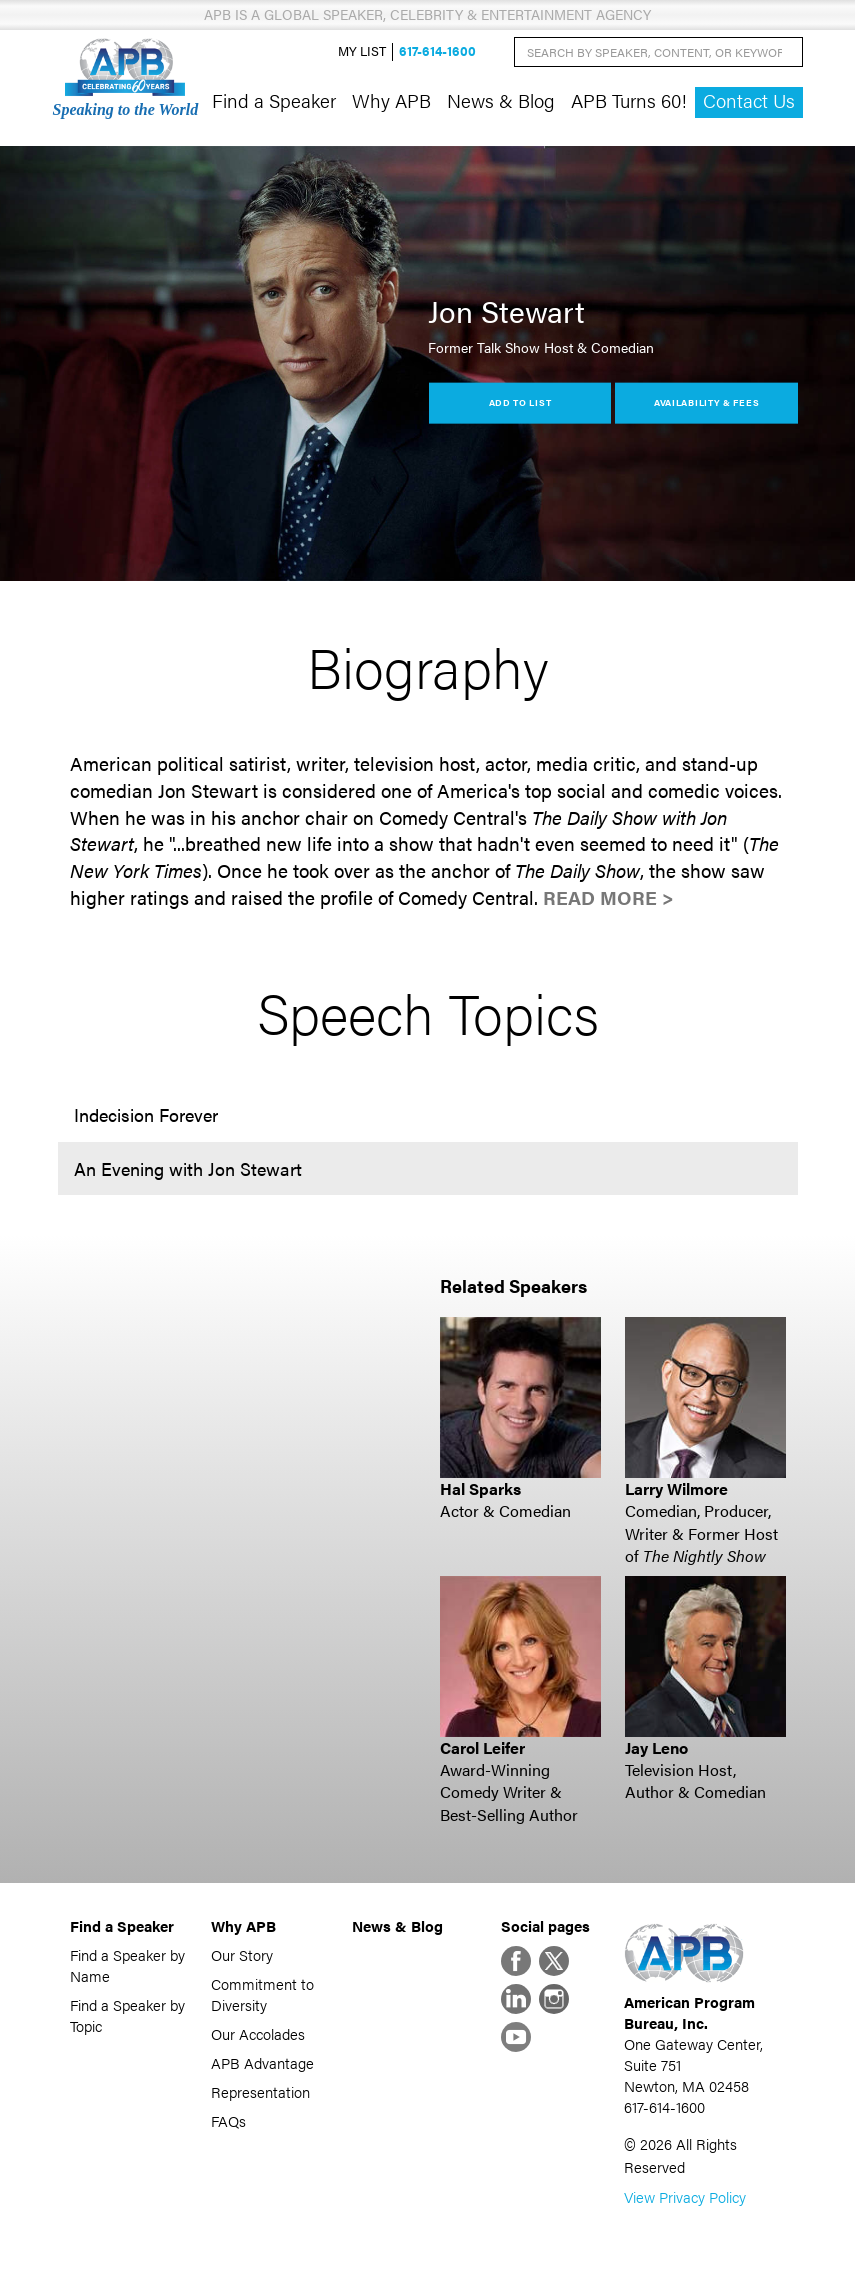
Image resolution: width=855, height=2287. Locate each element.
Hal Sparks (480, 1488)
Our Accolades (258, 2033)
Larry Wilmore (676, 1488)
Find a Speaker (274, 100)
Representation (260, 2091)
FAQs (228, 2120)
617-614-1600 (437, 51)
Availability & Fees (706, 402)
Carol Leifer (482, 1747)
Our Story (242, 1954)
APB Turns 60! (629, 100)
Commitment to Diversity (262, 1994)
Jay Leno (656, 1747)
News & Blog (501, 100)
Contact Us (749, 100)
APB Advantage (262, 2062)
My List (362, 51)
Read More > (608, 897)
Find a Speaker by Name (127, 1965)
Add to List (520, 402)
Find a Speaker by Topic (127, 2015)
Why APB (391, 100)
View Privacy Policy (685, 2196)
